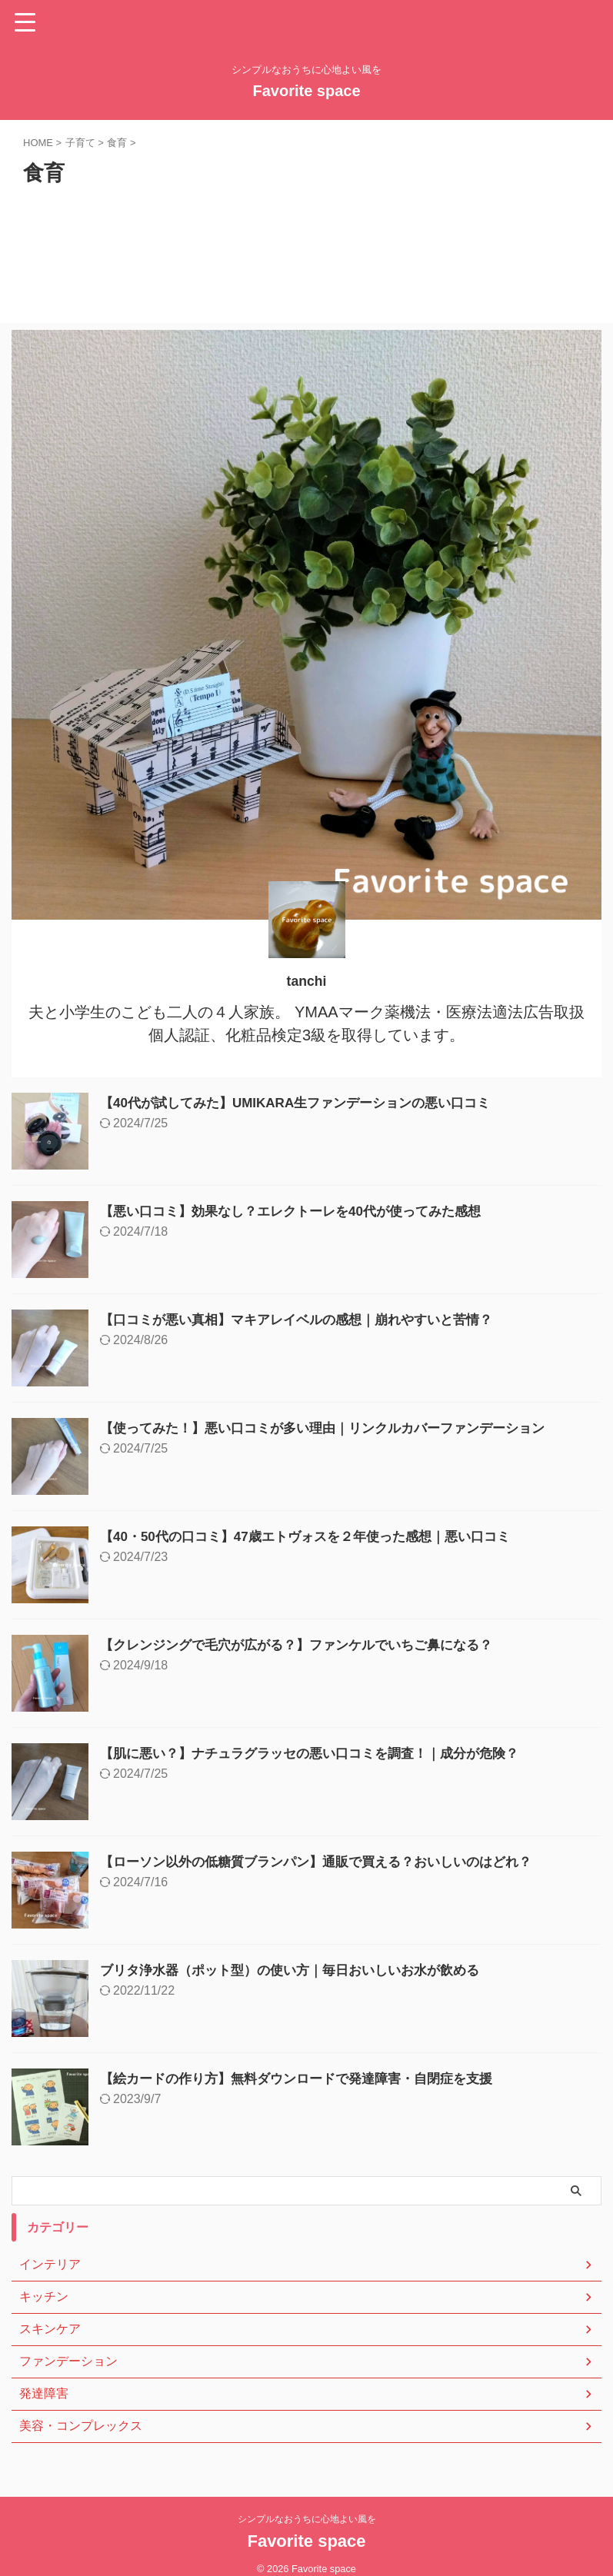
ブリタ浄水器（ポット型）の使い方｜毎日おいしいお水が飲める (300, 1970)
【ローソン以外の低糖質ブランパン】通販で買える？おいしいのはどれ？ (328, 1861)
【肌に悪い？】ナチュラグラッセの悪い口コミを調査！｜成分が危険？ (321, 1753)
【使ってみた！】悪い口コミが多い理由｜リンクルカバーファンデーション (335, 1428)
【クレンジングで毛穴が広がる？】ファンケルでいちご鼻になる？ (307, 1644)
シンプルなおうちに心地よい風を (307, 2519)
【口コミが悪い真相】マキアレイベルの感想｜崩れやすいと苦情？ (307, 1319)
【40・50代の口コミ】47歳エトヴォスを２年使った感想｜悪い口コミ (317, 1536)
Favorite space (306, 90)
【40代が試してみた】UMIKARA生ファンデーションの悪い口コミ (306, 1102)
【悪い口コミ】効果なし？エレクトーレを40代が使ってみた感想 (301, 1211)
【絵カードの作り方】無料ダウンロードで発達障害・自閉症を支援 (307, 2078)
